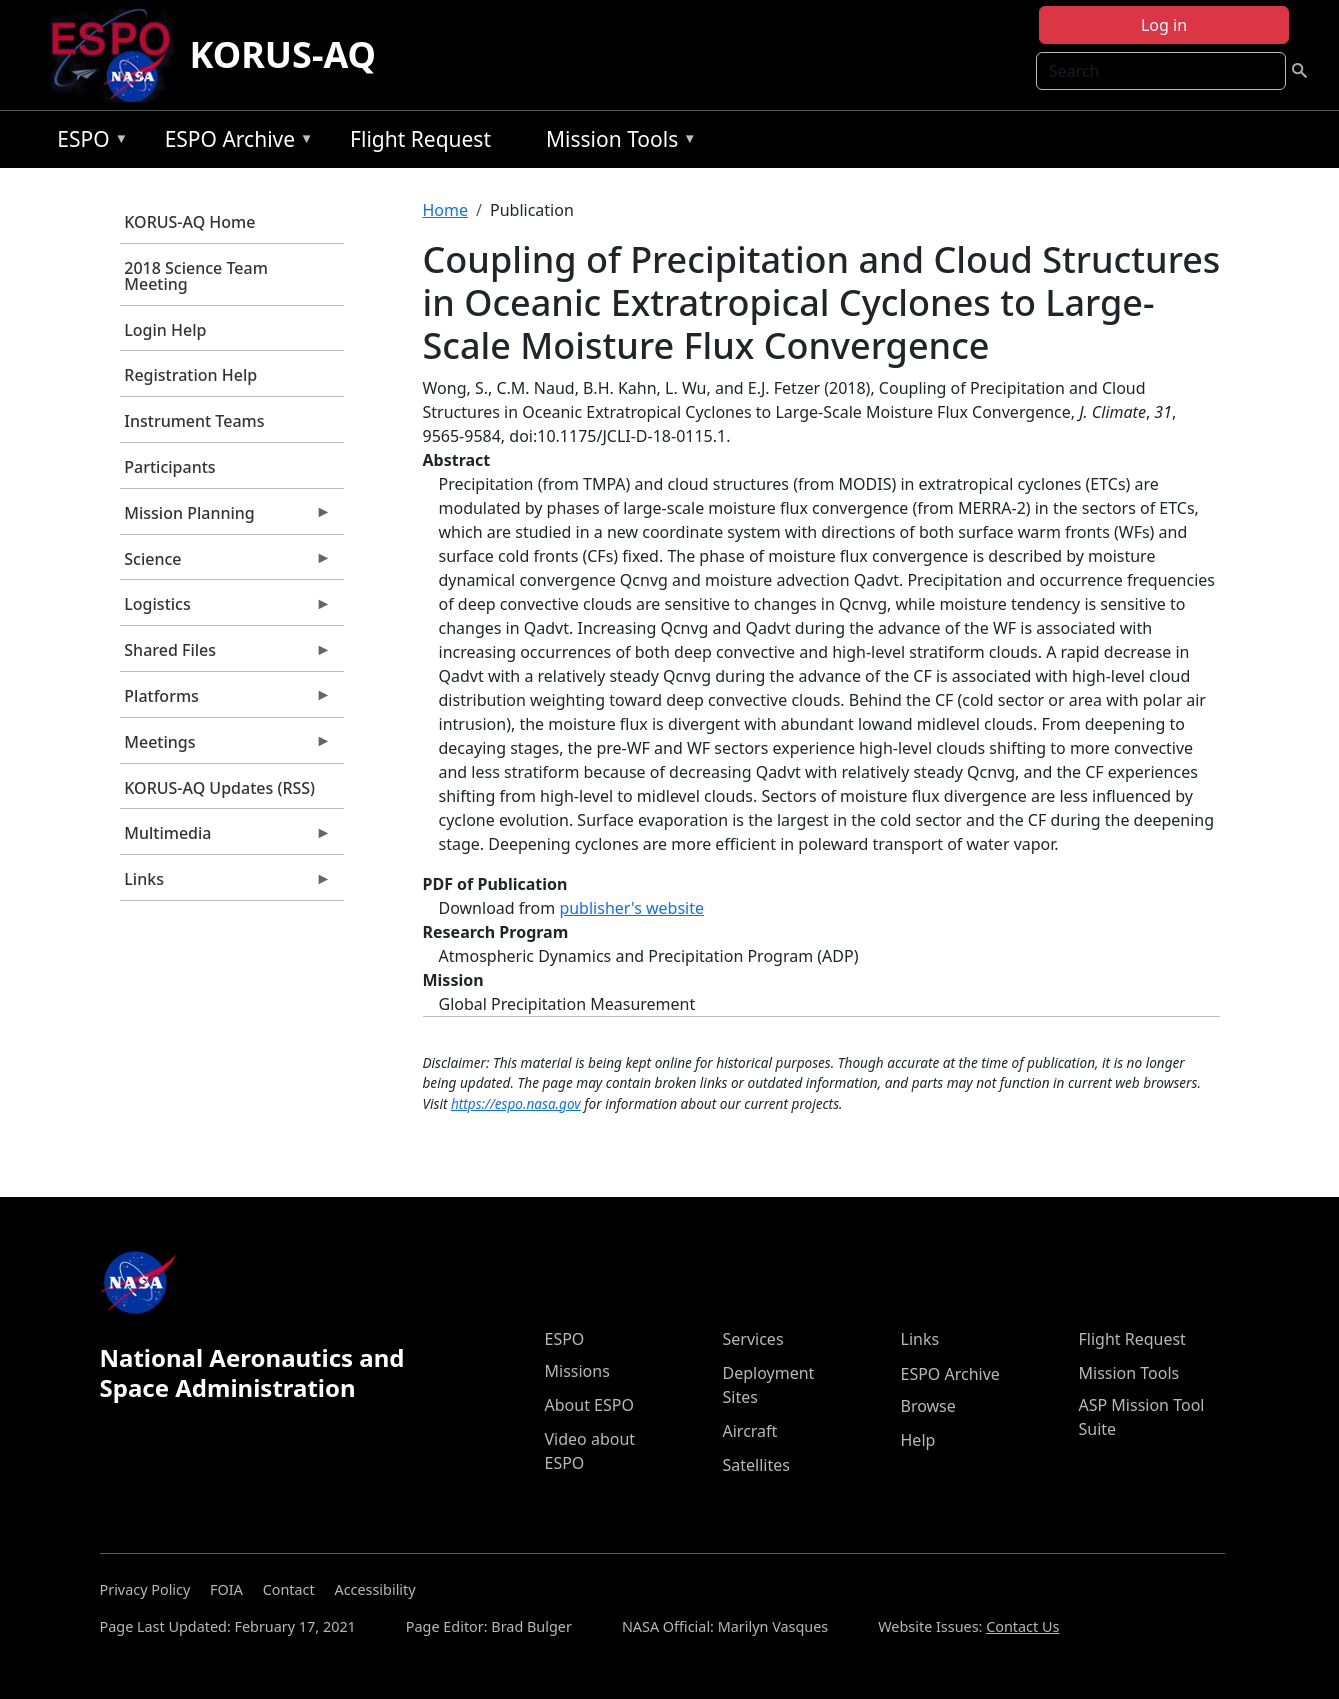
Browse (928, 1406)
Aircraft (750, 1431)
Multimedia (226, 838)
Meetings (226, 747)
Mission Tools (616, 142)
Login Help (165, 330)
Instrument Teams (194, 421)
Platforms (226, 701)
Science (226, 564)
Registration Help (190, 375)
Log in (1164, 25)
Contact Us (1022, 1626)
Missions (577, 1371)
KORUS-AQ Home (189, 222)
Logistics (226, 609)
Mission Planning (226, 518)
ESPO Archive (234, 142)
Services (753, 1339)
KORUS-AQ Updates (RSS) (219, 788)
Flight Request (420, 139)
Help (918, 1440)
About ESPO (589, 1405)
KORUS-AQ (283, 54)
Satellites (756, 1465)
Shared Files (226, 655)
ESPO (87, 142)
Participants (169, 467)
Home (446, 210)
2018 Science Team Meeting (196, 276)
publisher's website (631, 908)
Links (226, 884)
